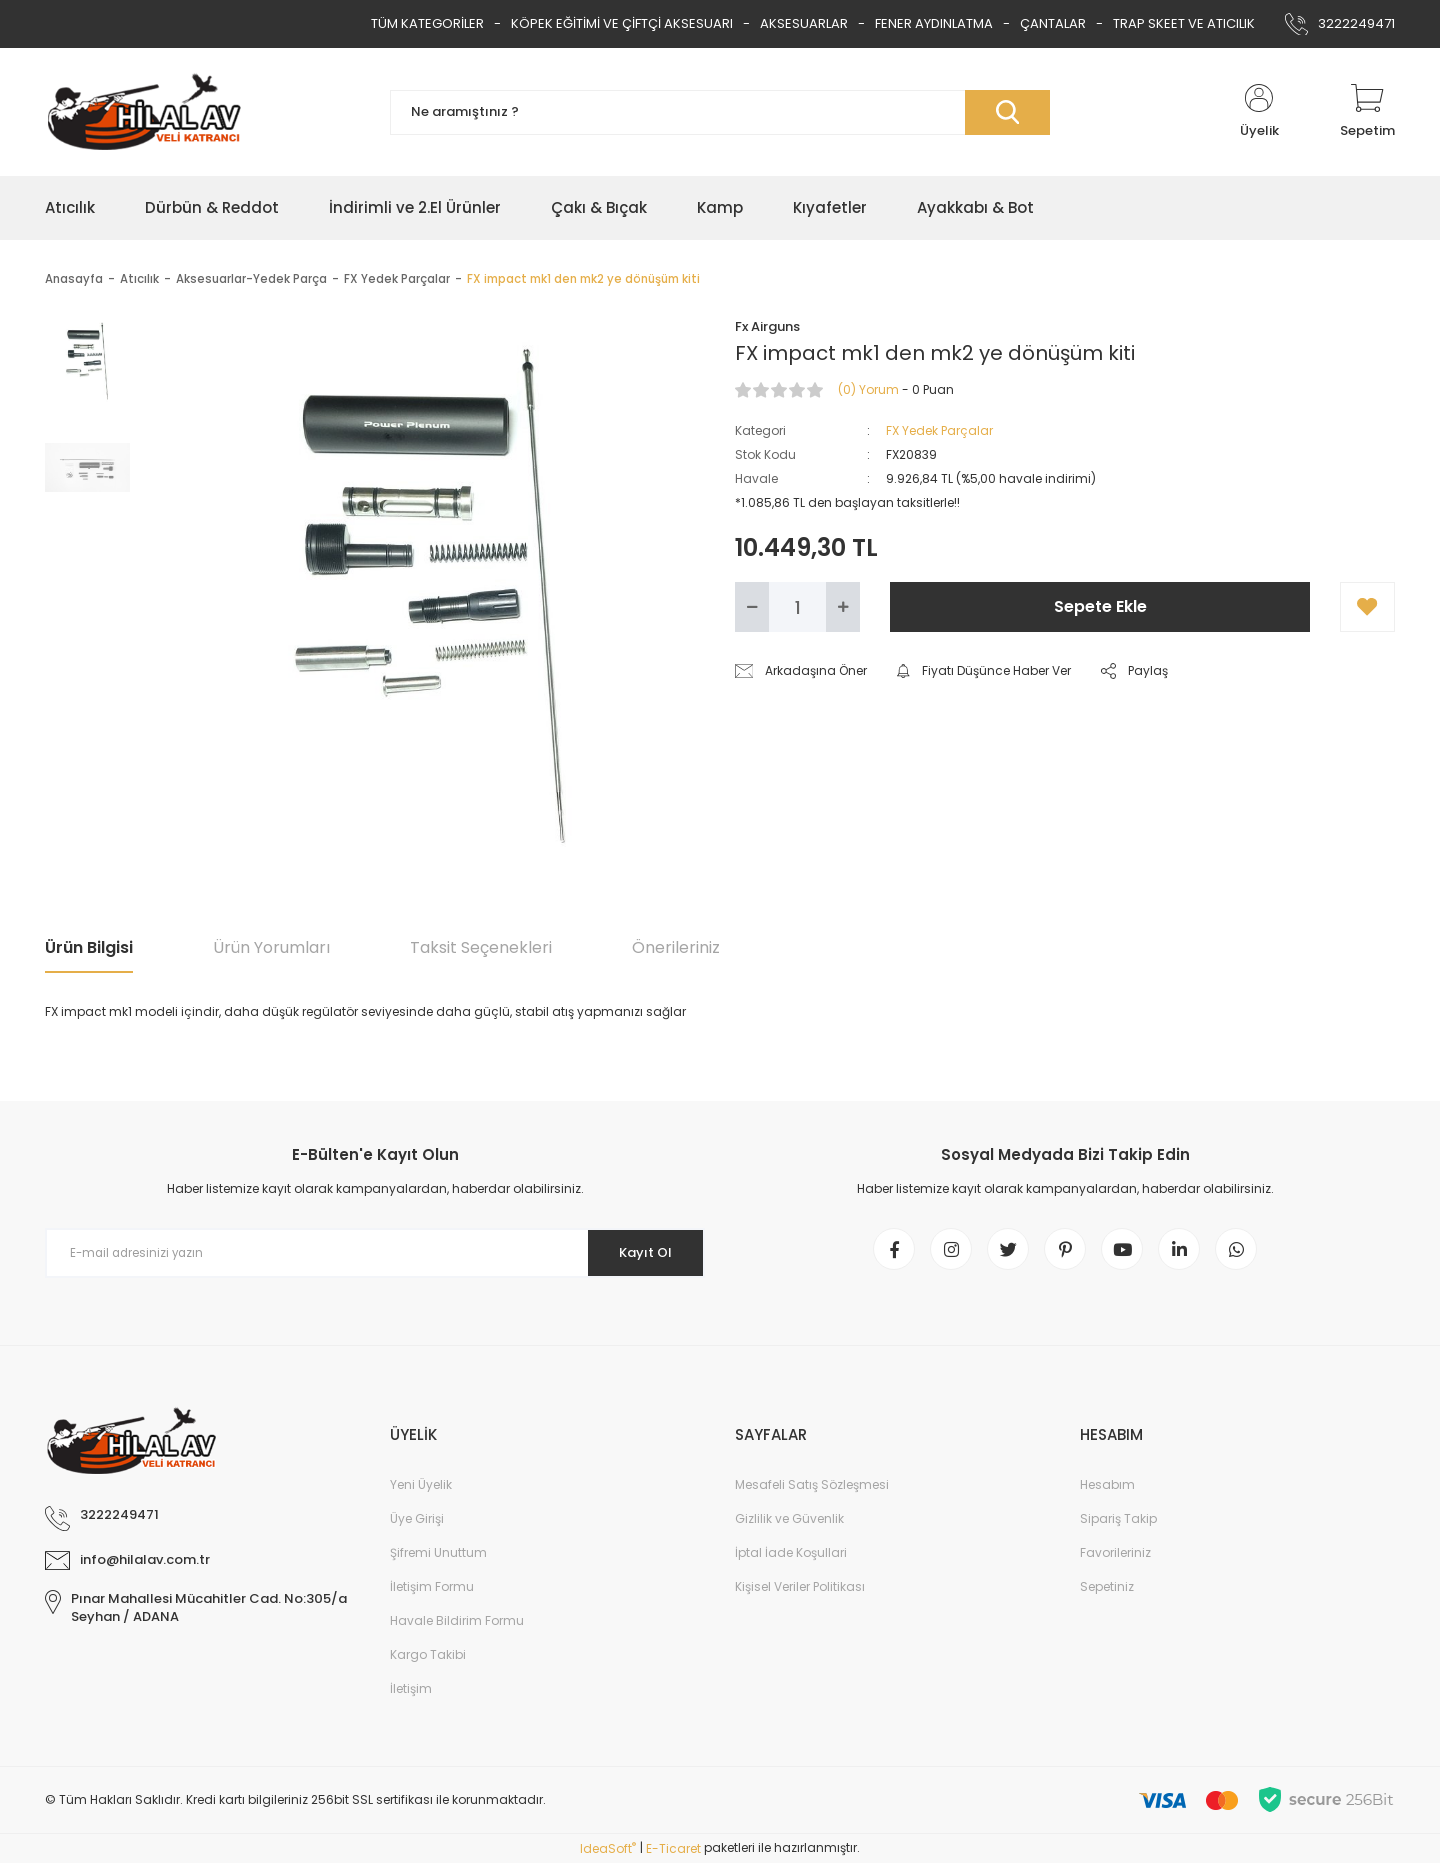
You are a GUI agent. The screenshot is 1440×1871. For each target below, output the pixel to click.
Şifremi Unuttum (438, 1560)
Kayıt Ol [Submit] (638, 1253)
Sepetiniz (1107, 1594)
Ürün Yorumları (271, 947)
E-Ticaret (673, 1856)
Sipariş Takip (1118, 1526)
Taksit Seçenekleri (481, 947)
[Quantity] (797, 607)
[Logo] (144, 112)
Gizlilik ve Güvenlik (789, 1526)
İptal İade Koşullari (791, 1560)
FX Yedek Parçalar (939, 430)
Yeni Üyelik (421, 1492)
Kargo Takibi (428, 1662)
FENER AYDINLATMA (934, 23)
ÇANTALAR (1053, 23)
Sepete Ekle (1100, 606)
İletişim (411, 1696)
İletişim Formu (432, 1594)
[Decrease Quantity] (752, 607)
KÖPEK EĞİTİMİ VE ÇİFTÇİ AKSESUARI (622, 23)
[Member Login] (1259, 112)
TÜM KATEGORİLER (427, 23)
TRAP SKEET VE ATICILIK (1184, 23)
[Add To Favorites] (1367, 607)
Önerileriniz (676, 947)
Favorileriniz (1115, 1560)
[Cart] (1367, 112)
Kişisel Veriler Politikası (800, 1594)
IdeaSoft (608, 1856)
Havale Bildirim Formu (457, 1628)
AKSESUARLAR (804, 23)
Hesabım (1107, 1492)
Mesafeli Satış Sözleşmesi (812, 1492)
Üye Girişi (417, 1526)
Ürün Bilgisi (89, 947)
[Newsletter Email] (375, 1253)
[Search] (720, 112)
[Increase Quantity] (843, 607)
